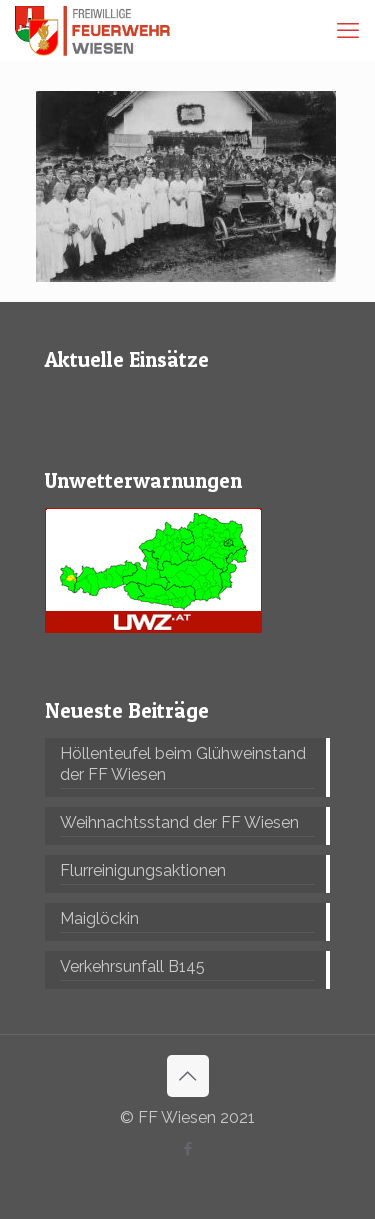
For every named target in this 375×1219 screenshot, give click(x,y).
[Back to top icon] (188, 1076)
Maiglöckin (99, 918)
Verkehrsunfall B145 (132, 966)
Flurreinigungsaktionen (143, 870)
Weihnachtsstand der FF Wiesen (179, 822)
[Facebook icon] (187, 1149)
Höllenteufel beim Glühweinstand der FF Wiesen (183, 764)
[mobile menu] (348, 30)
